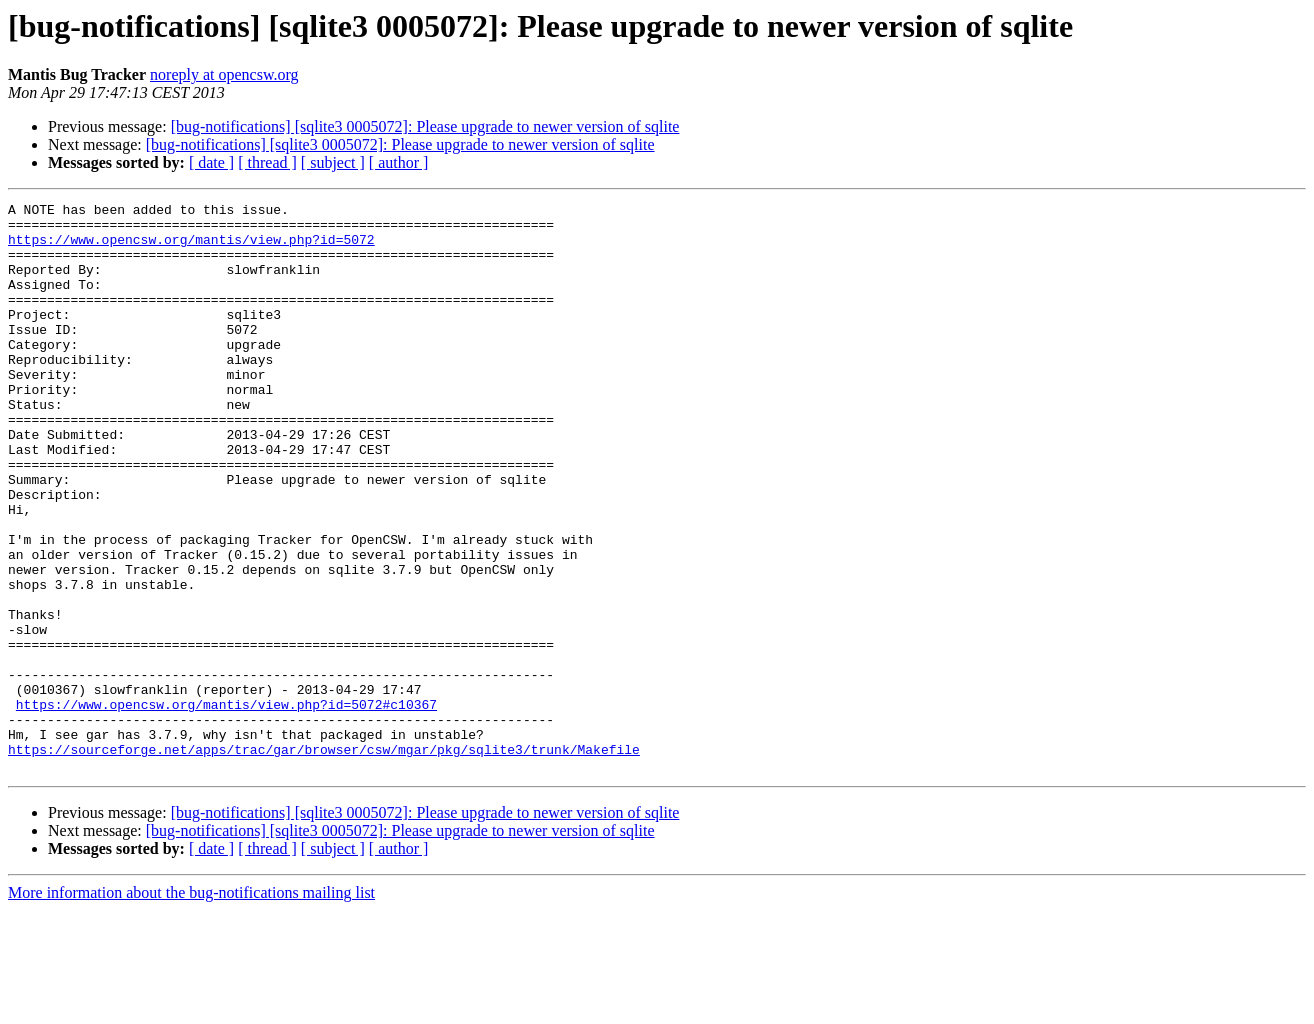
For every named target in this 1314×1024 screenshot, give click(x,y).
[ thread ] (267, 162)
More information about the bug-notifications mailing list (191, 1006)
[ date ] (211, 162)
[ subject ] (333, 162)
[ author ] (399, 162)
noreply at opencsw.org (224, 74)
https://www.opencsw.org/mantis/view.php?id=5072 (191, 248)
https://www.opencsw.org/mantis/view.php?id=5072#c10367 (226, 806)
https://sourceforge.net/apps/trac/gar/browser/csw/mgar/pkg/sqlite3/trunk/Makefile (324, 860)
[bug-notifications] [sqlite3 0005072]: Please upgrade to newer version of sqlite (425, 126)
